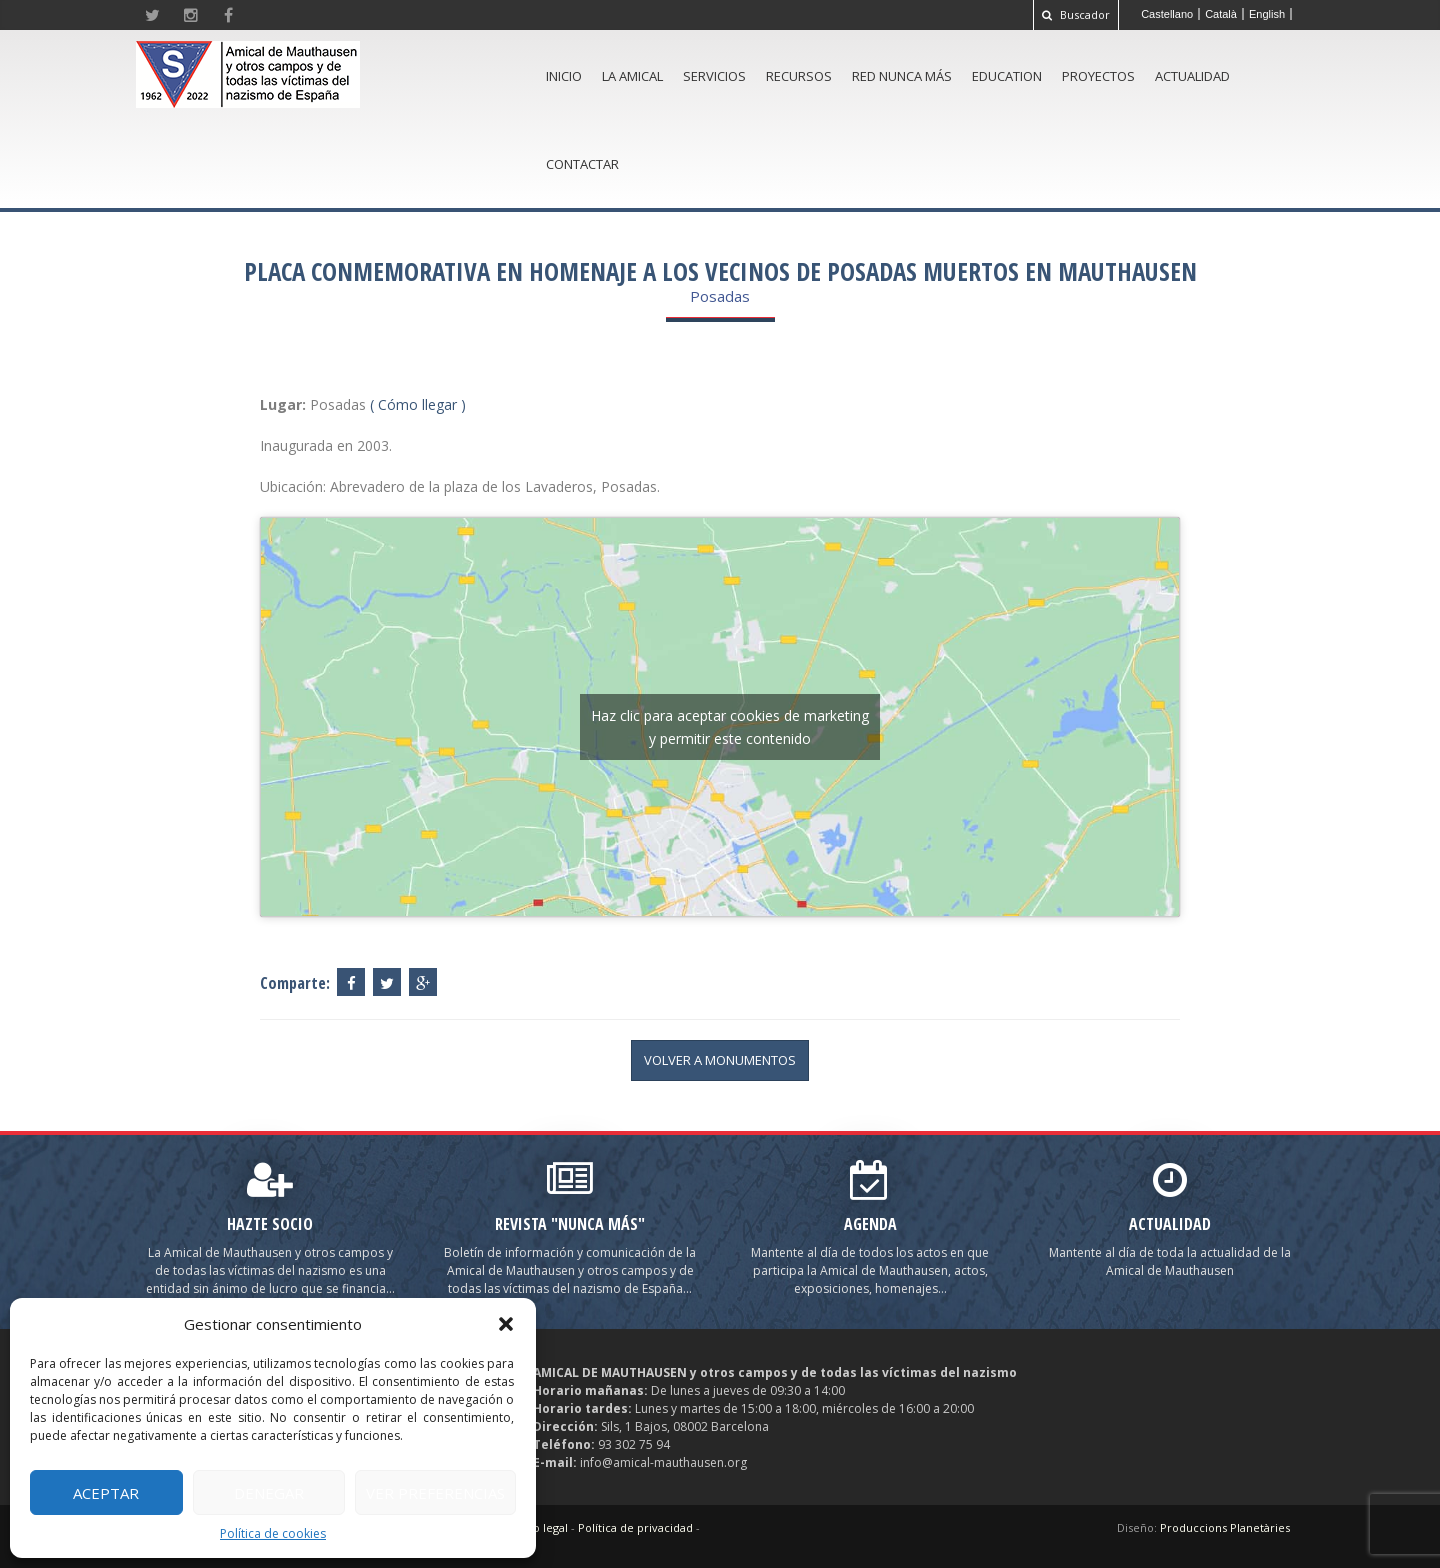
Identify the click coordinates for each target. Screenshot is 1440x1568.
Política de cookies (273, 1533)
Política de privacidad (635, 1527)
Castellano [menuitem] (1167, 14)
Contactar (582, 164)
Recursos (799, 76)
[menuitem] (1167, 14)
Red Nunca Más (902, 76)
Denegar (269, 1493)
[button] (506, 1324)
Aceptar (106, 1493)
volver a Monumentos (720, 1060)
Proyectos (1098, 76)
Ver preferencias (435, 1493)
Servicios (714, 76)
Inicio (564, 76)
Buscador (1076, 14)
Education (1007, 76)
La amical (632, 76)
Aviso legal (540, 1527)
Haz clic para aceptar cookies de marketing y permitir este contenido (730, 727)
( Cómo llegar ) (418, 404)
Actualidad (1192, 76)
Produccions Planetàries (1225, 1527)
